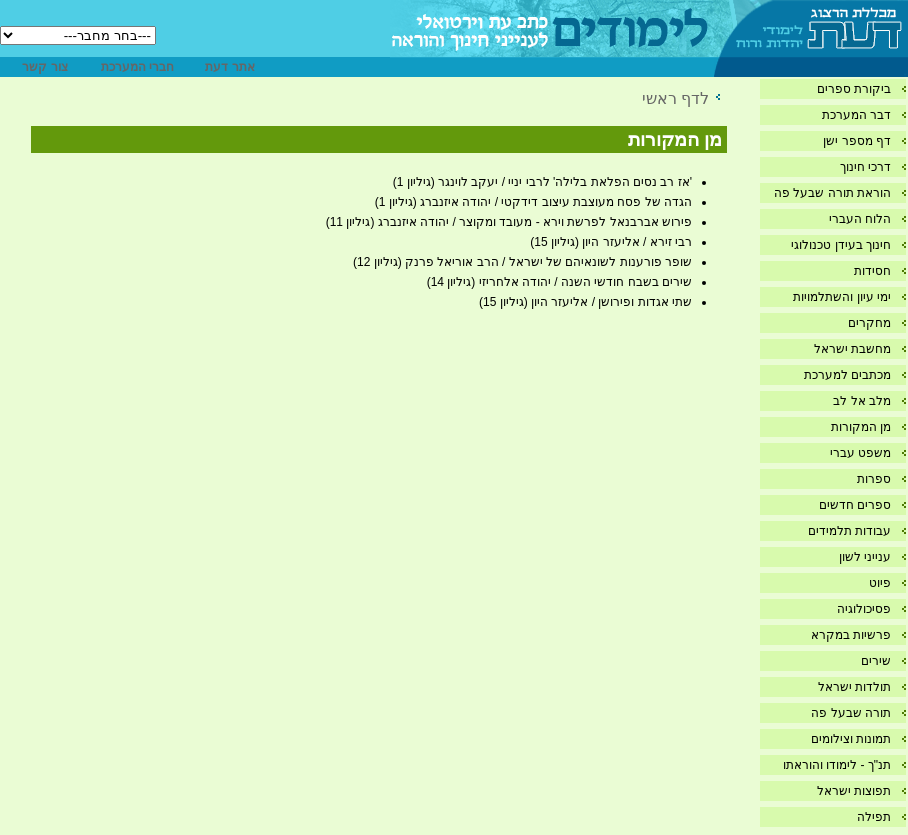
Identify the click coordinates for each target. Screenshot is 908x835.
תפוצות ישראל (854, 791)
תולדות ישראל (854, 687)
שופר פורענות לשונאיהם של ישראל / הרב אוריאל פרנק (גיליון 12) (522, 262)
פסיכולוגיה (864, 609)
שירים (876, 661)
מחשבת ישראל (852, 349)
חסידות (872, 271)
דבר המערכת (856, 115)
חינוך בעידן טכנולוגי (841, 245)
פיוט (880, 583)
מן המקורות (861, 427)
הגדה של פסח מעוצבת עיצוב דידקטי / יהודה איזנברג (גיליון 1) (533, 202)
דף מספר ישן (857, 141)
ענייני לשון (865, 557)
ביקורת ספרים (854, 89)
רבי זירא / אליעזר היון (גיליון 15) (611, 242)
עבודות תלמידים (849, 531)
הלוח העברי (860, 219)
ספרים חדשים (855, 505)
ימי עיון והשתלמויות (842, 297)
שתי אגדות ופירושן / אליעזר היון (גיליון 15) (585, 302)
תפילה (874, 817)
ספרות (874, 479)
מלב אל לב (862, 401)
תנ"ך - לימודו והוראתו (837, 765)
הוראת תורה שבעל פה (832, 193)
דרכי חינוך (865, 167)
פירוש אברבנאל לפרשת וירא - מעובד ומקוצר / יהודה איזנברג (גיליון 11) (509, 222)
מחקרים (869, 323)
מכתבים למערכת (847, 375)
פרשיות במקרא (851, 635)
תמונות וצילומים (851, 739)
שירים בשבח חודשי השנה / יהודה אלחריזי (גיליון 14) (559, 282)
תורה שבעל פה (851, 713)
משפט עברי (860, 453)
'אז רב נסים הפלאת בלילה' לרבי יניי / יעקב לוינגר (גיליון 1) (542, 182)
